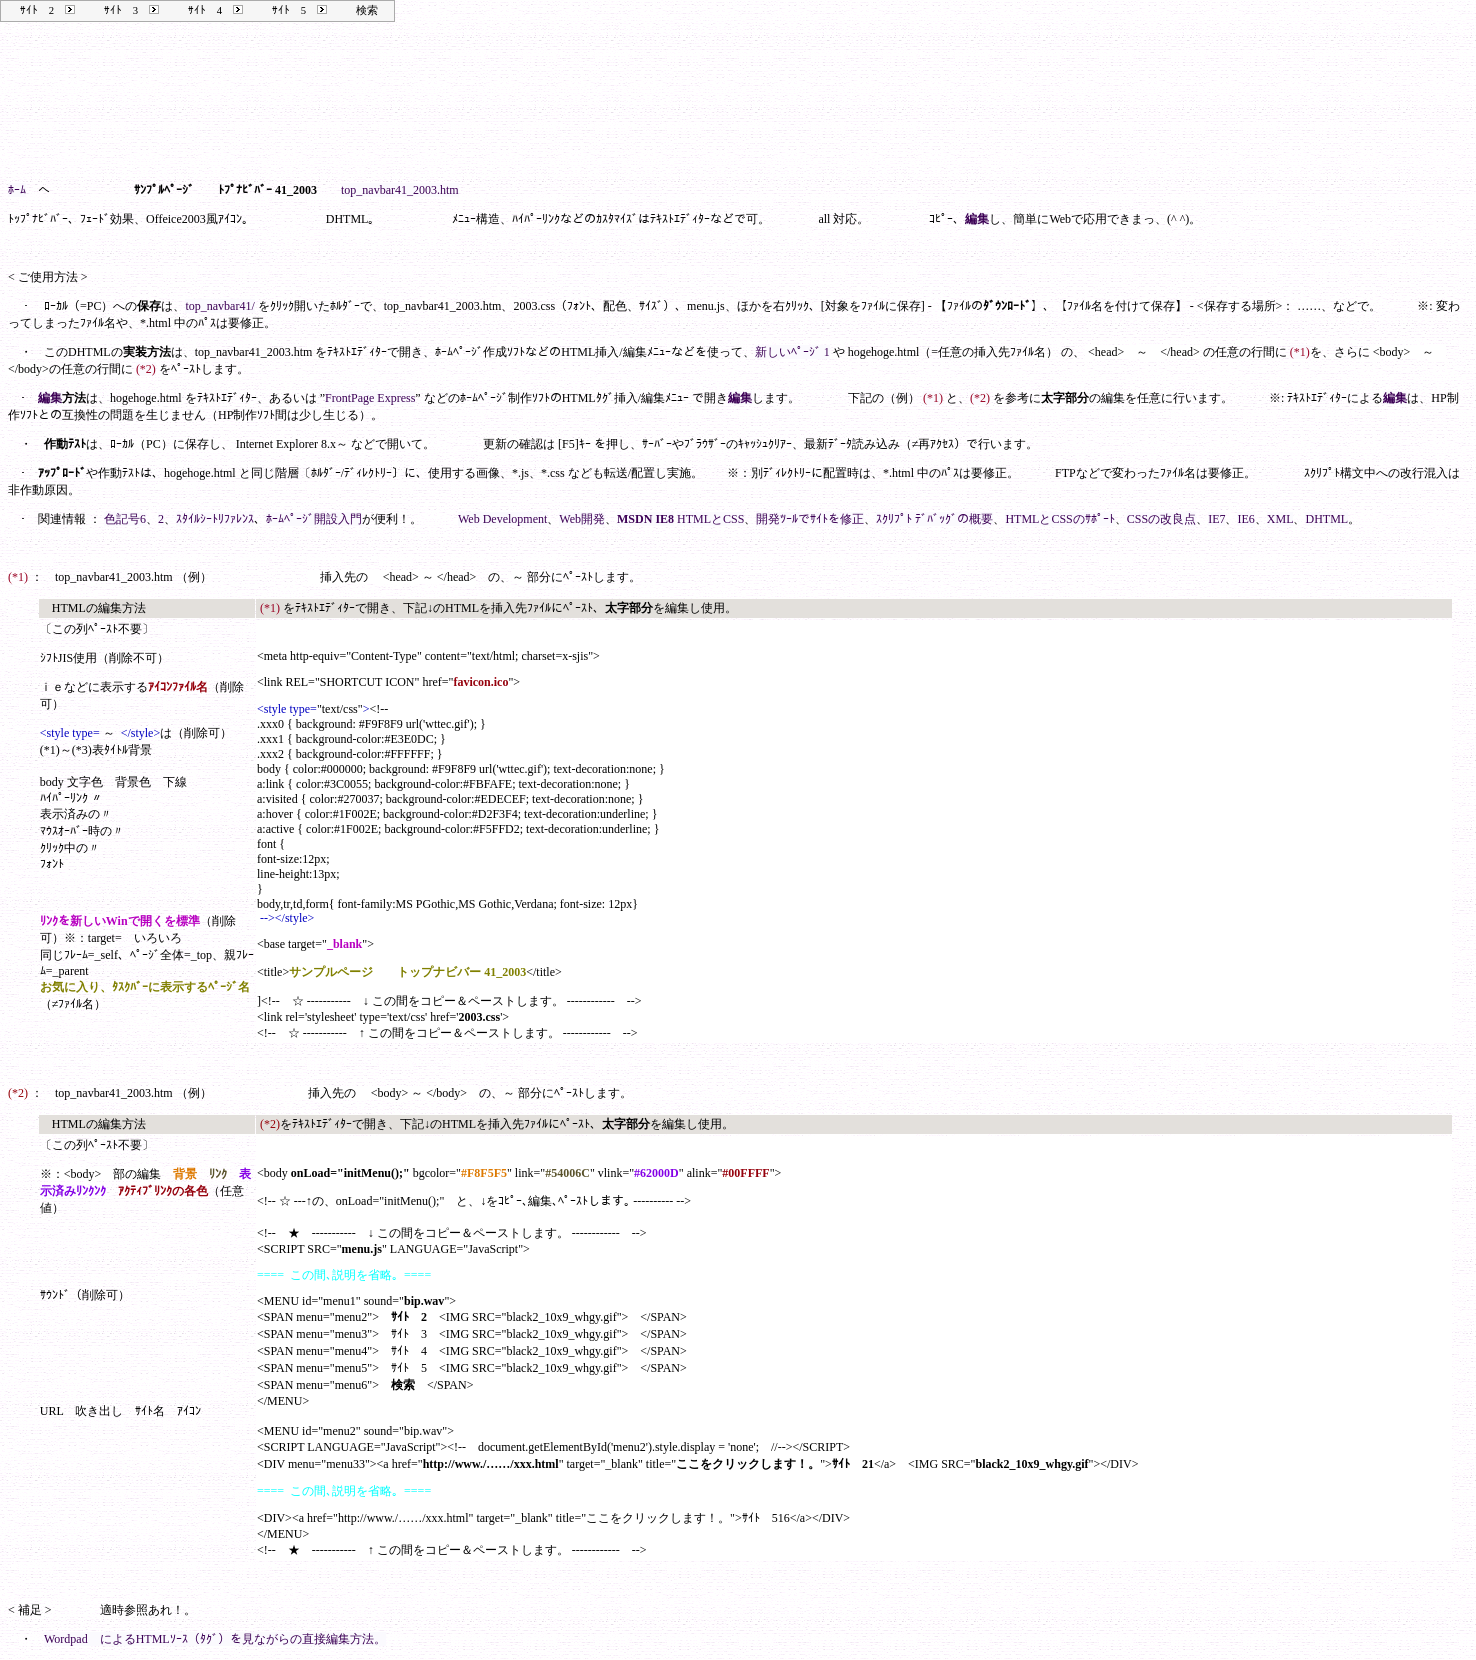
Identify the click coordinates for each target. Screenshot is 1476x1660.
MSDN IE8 (645, 519)
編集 (977, 219)
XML (1280, 519)
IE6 (1245, 519)
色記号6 (125, 519)
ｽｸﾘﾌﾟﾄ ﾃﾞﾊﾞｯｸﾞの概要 (934, 519)
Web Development (502, 519)
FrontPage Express (370, 398)
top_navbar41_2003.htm (400, 190)
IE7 (1216, 519)
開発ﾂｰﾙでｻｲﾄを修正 (810, 519)
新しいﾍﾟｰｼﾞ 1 (792, 352)
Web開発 (582, 519)
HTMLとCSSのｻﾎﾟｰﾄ (1059, 519)
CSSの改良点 (1161, 519)
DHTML (1326, 519)
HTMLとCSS (710, 519)
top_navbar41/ (219, 306)
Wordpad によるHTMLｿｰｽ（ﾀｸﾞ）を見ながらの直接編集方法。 (215, 1639)
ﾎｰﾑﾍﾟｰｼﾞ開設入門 (314, 519)
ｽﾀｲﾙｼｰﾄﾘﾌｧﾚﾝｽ (215, 519)
